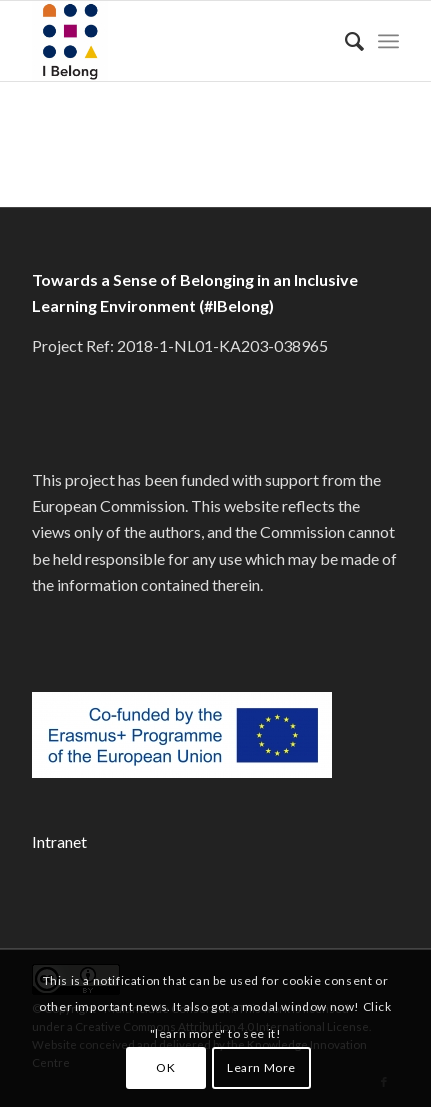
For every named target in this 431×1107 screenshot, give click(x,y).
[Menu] (388, 41)
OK (165, 1067)
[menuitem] (344, 41)
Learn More (261, 1067)
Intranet (59, 841)
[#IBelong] (178, 41)
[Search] (344, 41)
